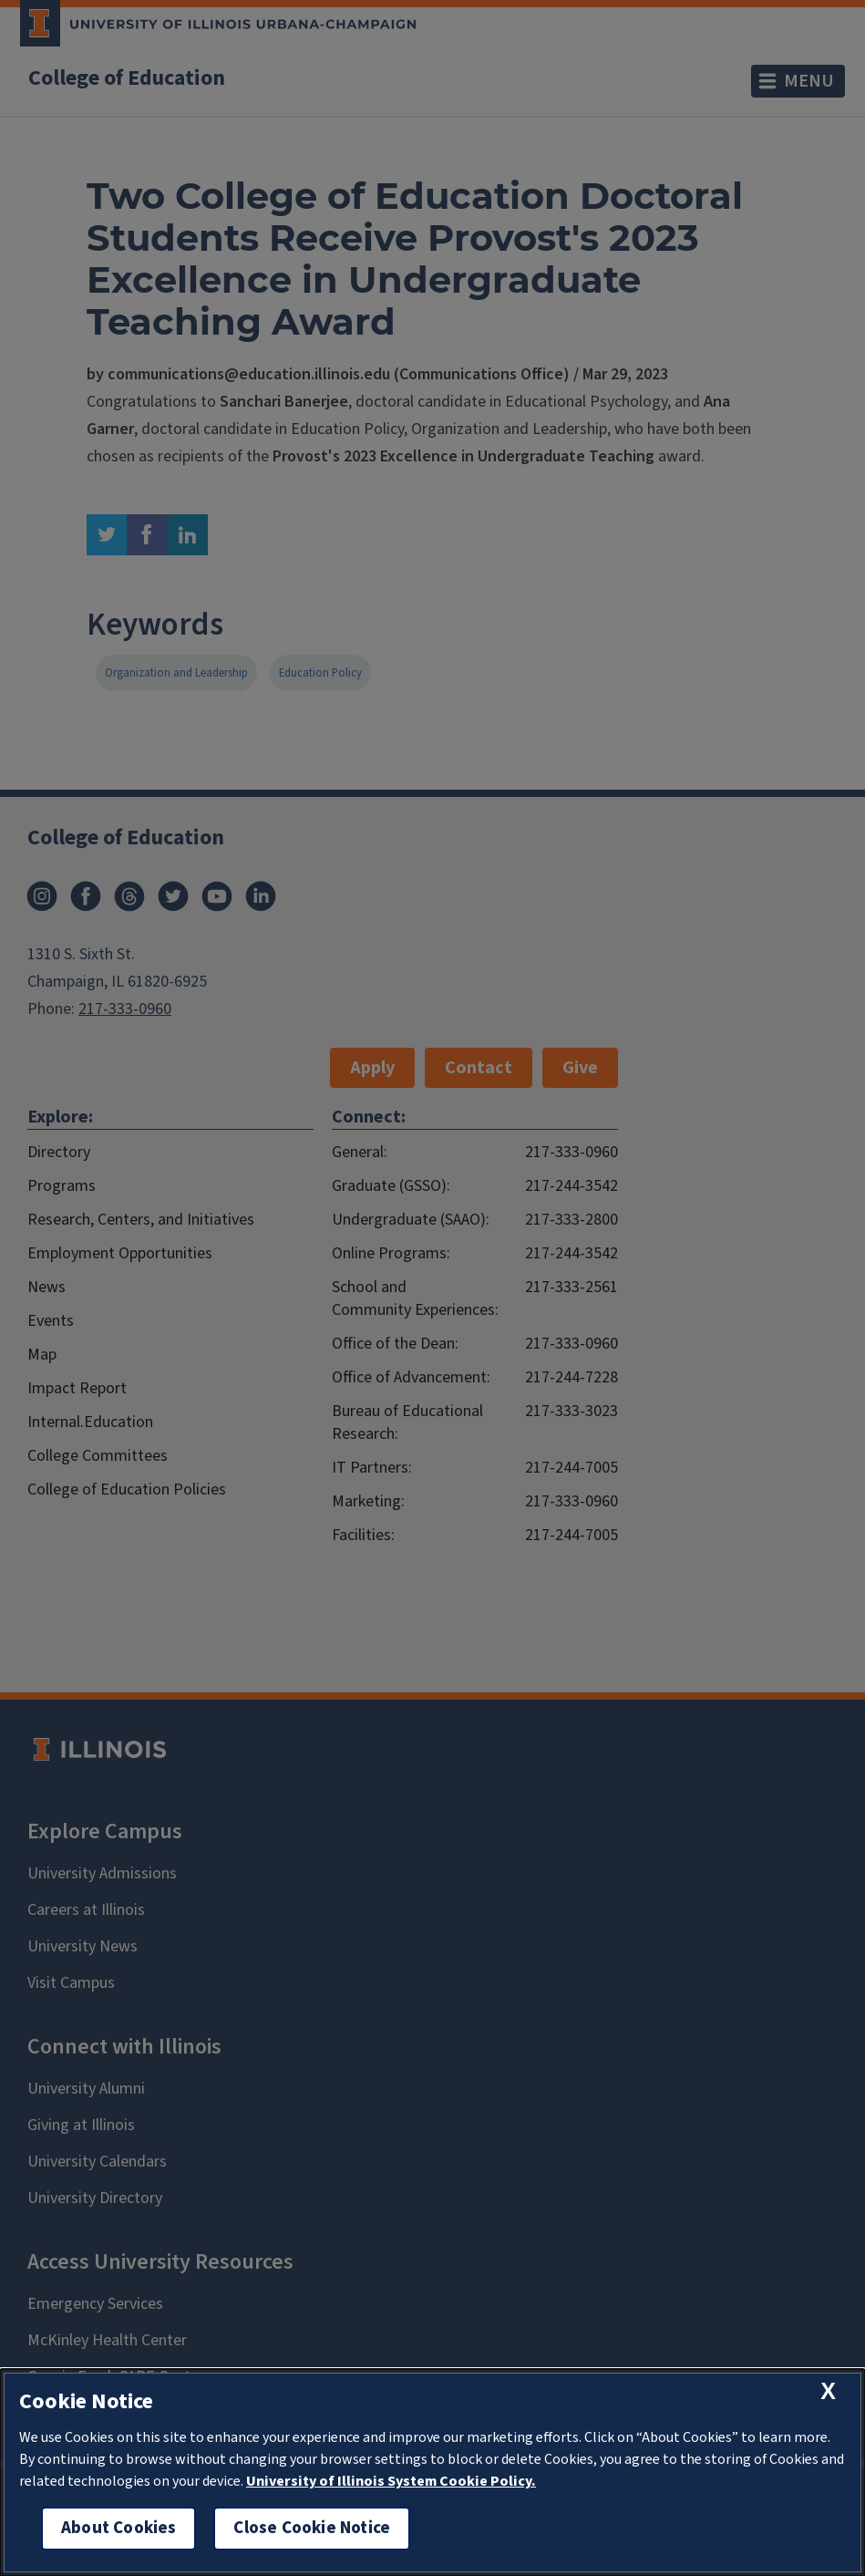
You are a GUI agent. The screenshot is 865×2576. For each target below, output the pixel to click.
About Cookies (118, 2528)
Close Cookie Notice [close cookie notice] (311, 2528)
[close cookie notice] (828, 2391)
